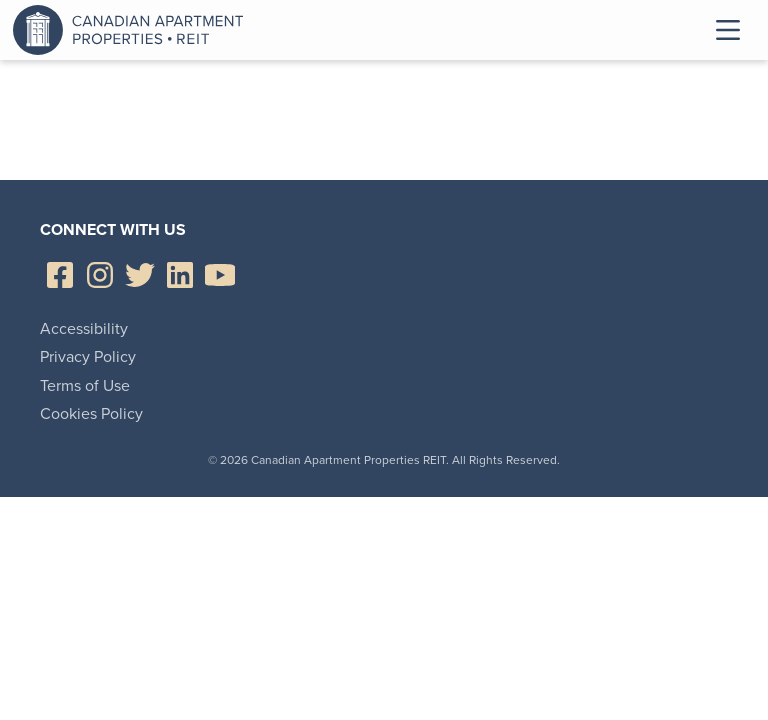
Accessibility (84, 328)
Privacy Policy (88, 356)
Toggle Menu (728, 30)
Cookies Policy (91, 413)
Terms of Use (85, 385)
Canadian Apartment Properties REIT (133, 30)
